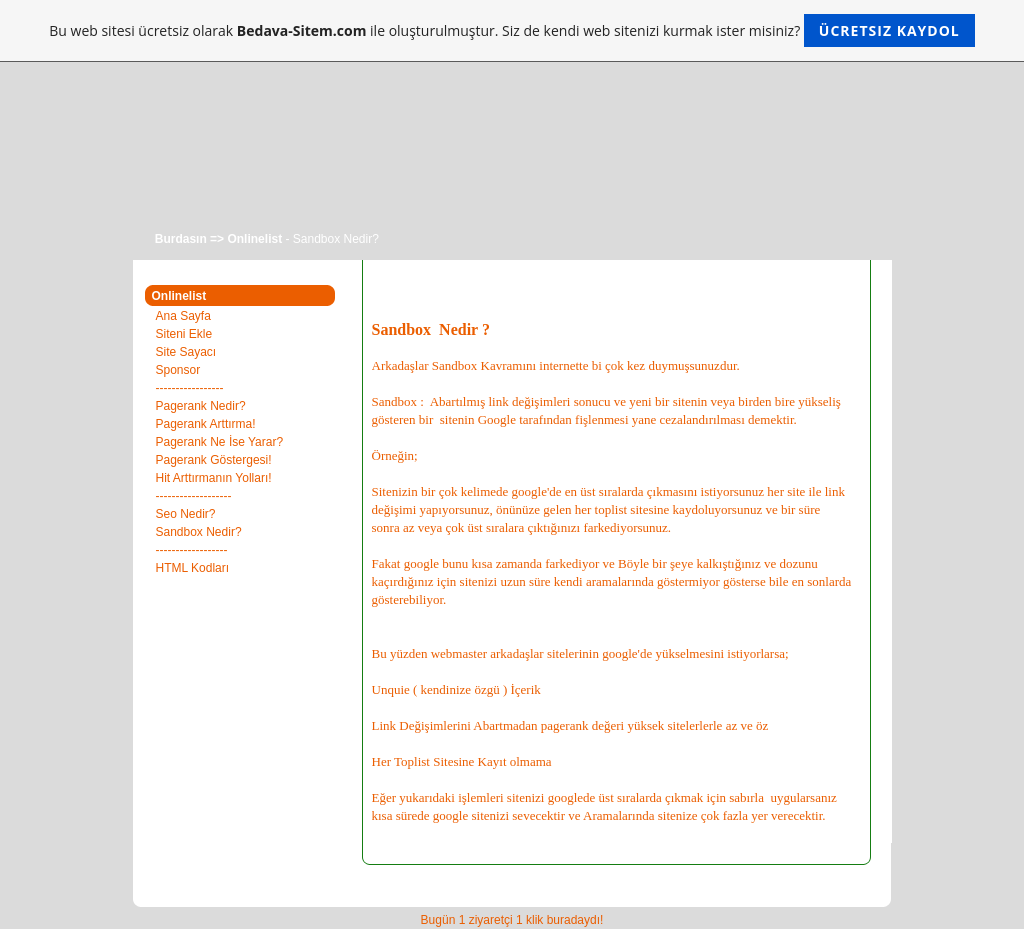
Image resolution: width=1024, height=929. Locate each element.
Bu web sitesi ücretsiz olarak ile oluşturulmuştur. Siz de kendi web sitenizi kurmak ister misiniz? (511, 30)
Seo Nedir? (186, 514)
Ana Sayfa (183, 316)
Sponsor (178, 370)
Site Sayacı (186, 352)
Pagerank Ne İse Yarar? (220, 442)
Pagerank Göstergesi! (214, 460)
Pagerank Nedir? (201, 406)
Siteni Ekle (184, 334)
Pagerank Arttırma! (206, 424)
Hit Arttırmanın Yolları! (214, 478)
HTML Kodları (193, 568)
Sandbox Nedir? (199, 532)
